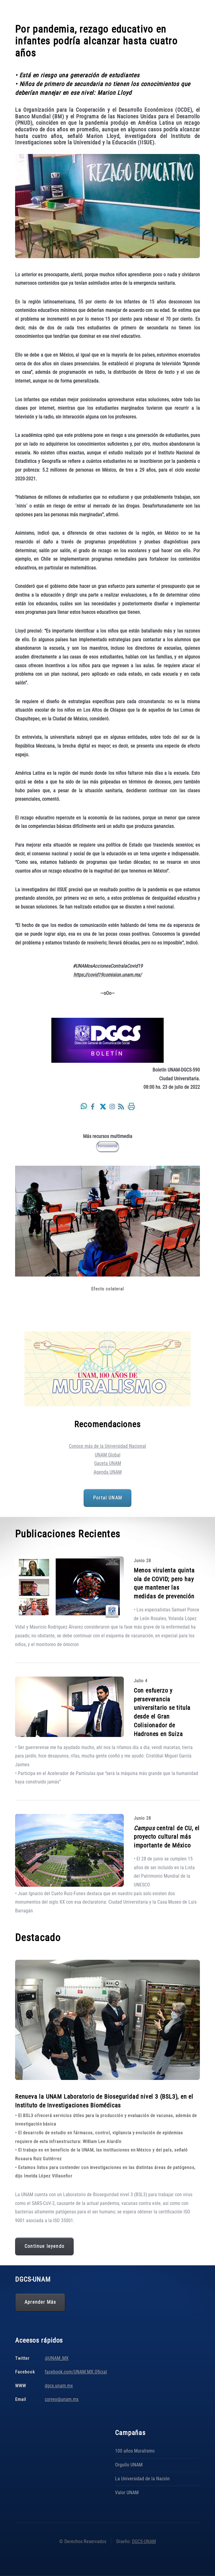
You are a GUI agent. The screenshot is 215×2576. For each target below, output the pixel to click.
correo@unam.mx (62, 2399)
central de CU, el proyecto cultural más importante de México (167, 1837)
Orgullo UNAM (129, 2465)
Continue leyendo (44, 2246)
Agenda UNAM (108, 1472)
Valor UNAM (127, 2492)
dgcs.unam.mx (59, 2386)
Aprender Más (40, 2302)
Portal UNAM (107, 1498)
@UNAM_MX (57, 2358)
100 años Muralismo (135, 2451)
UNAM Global (107, 1455)
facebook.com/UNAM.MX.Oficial (76, 2372)
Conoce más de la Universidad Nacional (107, 1446)
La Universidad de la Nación (142, 2478)
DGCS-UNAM (144, 2541)
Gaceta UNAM (107, 1463)
